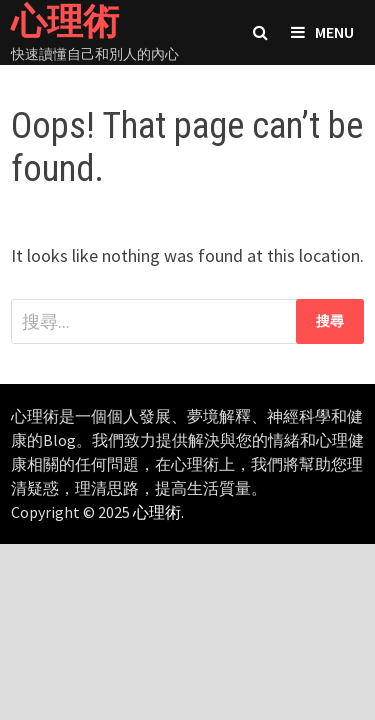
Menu (322, 32)
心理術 (157, 512)
